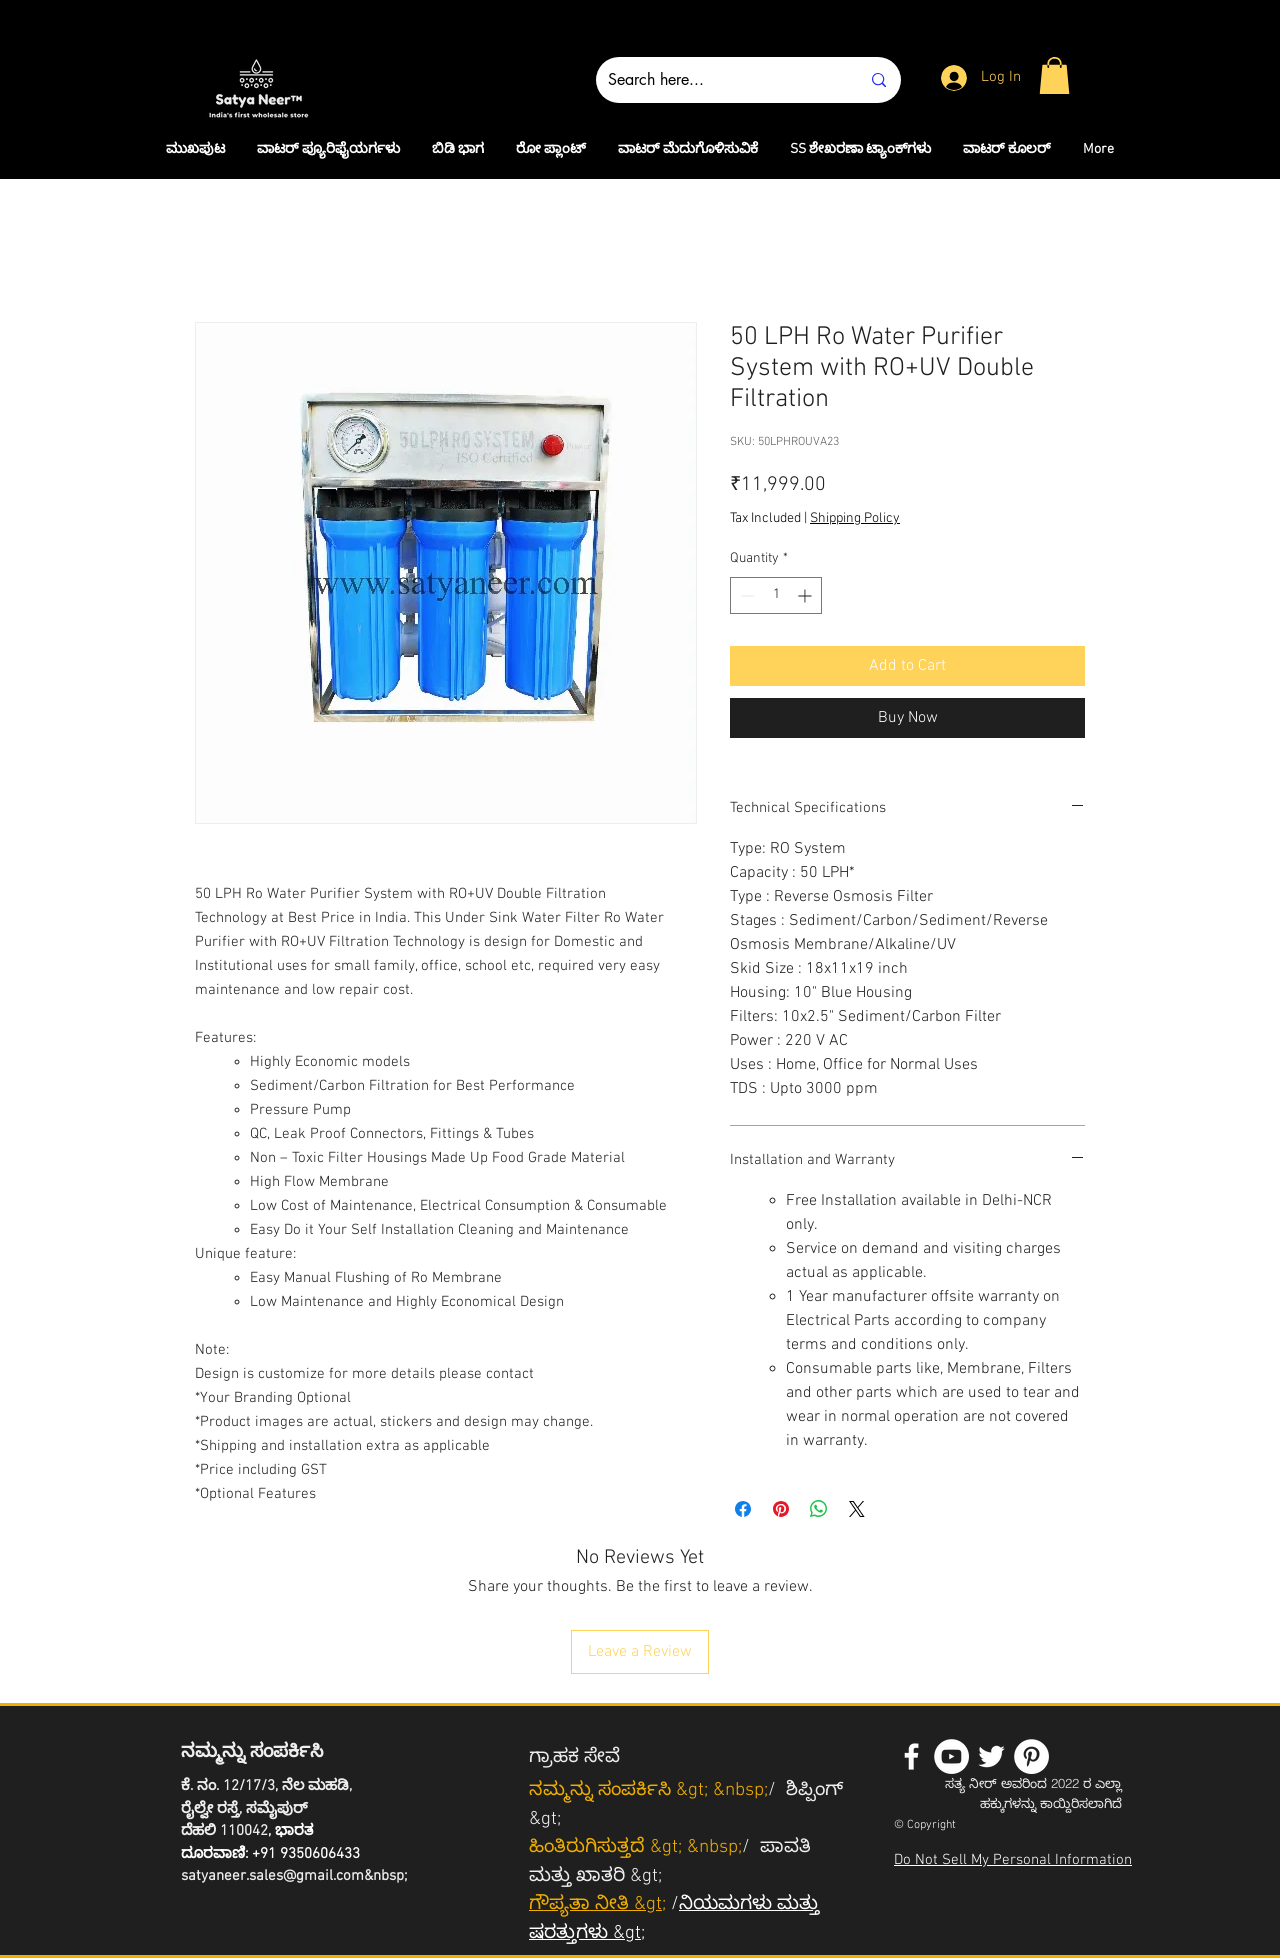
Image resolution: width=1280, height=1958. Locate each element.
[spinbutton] (776, 595)
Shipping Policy (855, 518)
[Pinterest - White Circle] (1031, 1756)
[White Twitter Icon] (991, 1756)
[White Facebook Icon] (911, 1756)
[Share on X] (857, 1509)
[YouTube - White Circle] (951, 1756)
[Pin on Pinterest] (781, 1509)
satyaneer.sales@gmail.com (272, 1876)
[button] (1054, 75)
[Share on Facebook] (743, 1509)
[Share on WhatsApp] (819, 1509)
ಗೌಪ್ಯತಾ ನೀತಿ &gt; (597, 1904)
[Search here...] (719, 80)
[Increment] (806, 595)
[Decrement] (745, 595)
